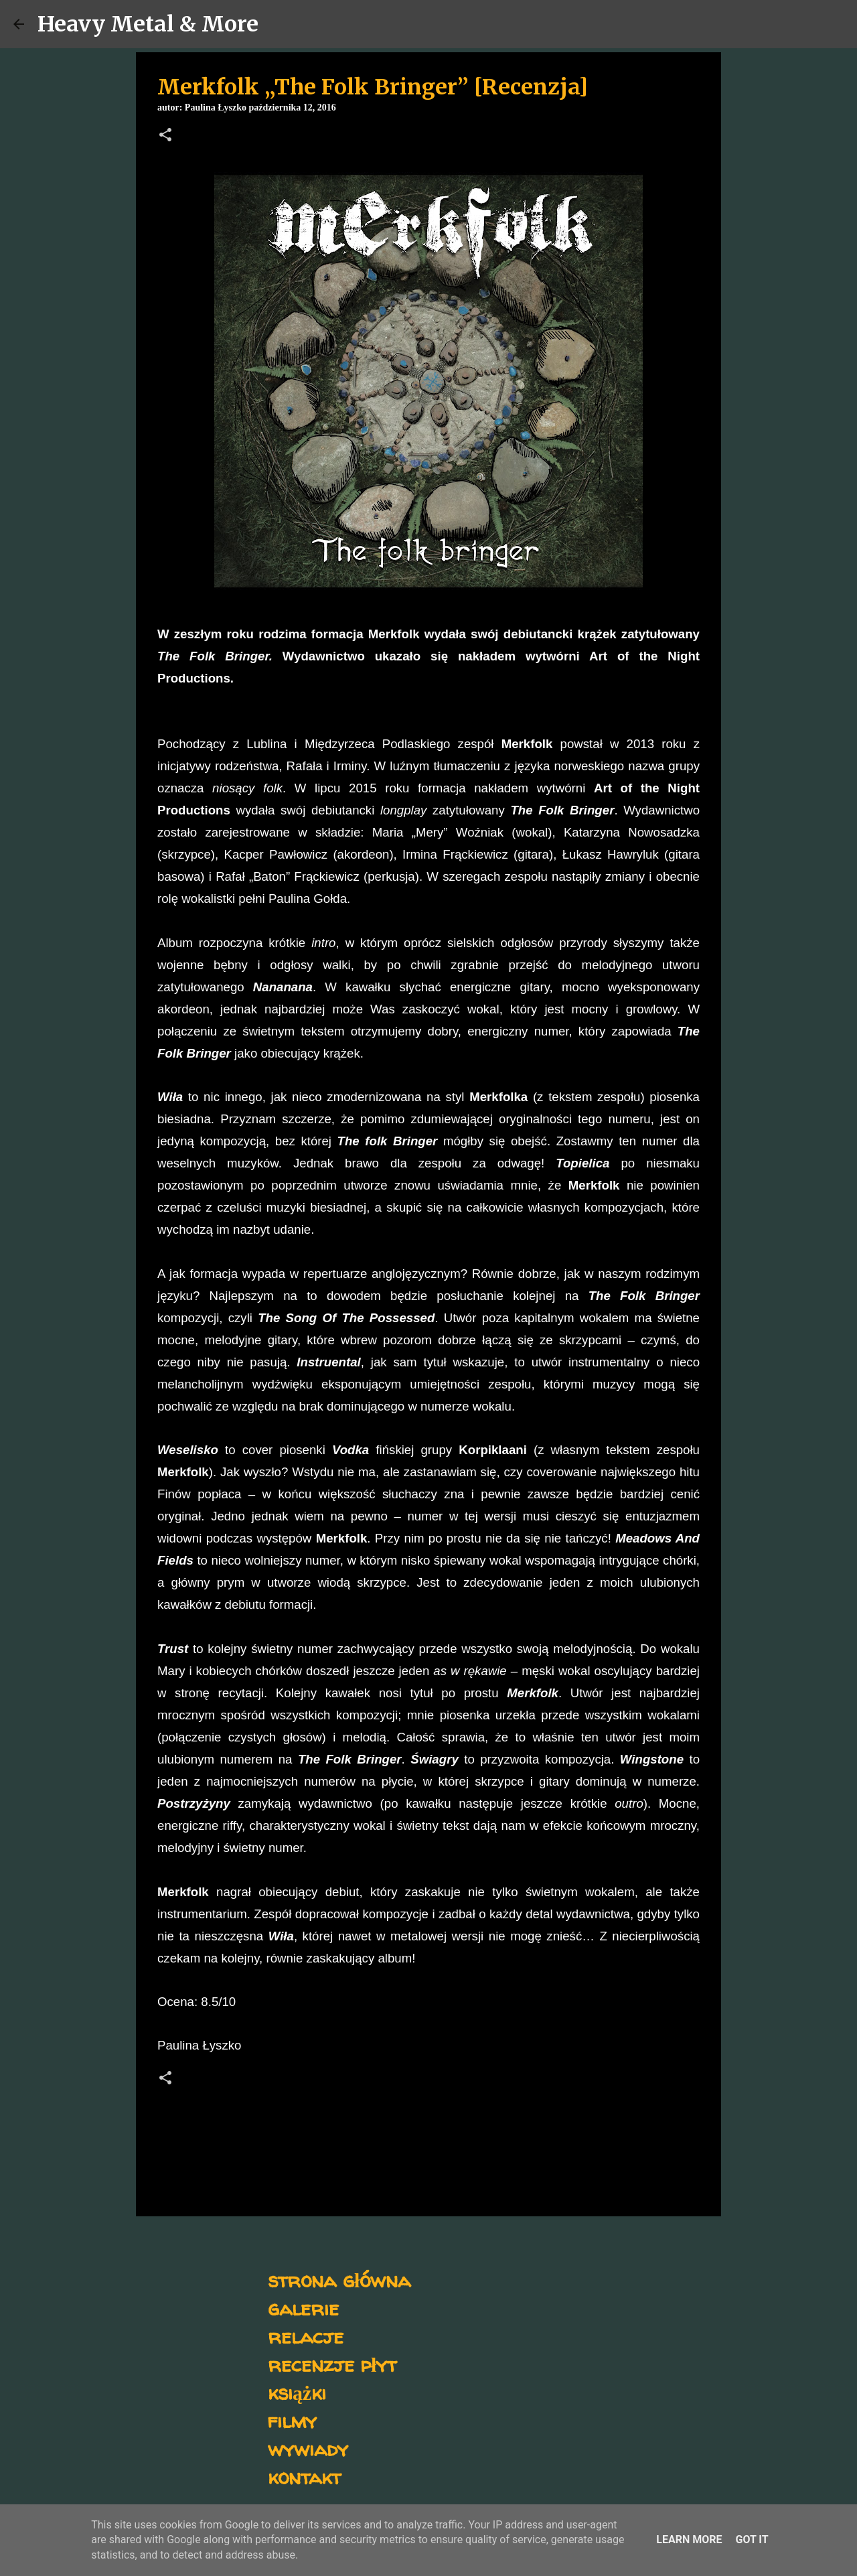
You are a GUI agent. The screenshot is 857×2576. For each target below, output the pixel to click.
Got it (751, 2539)
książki (297, 2392)
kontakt (304, 2476)
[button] (165, 136)
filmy (292, 2420)
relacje (305, 2336)
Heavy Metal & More (147, 24)
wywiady (308, 2448)
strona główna (339, 2279)
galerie (303, 2307)
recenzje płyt (332, 2364)
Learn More (689, 2539)
